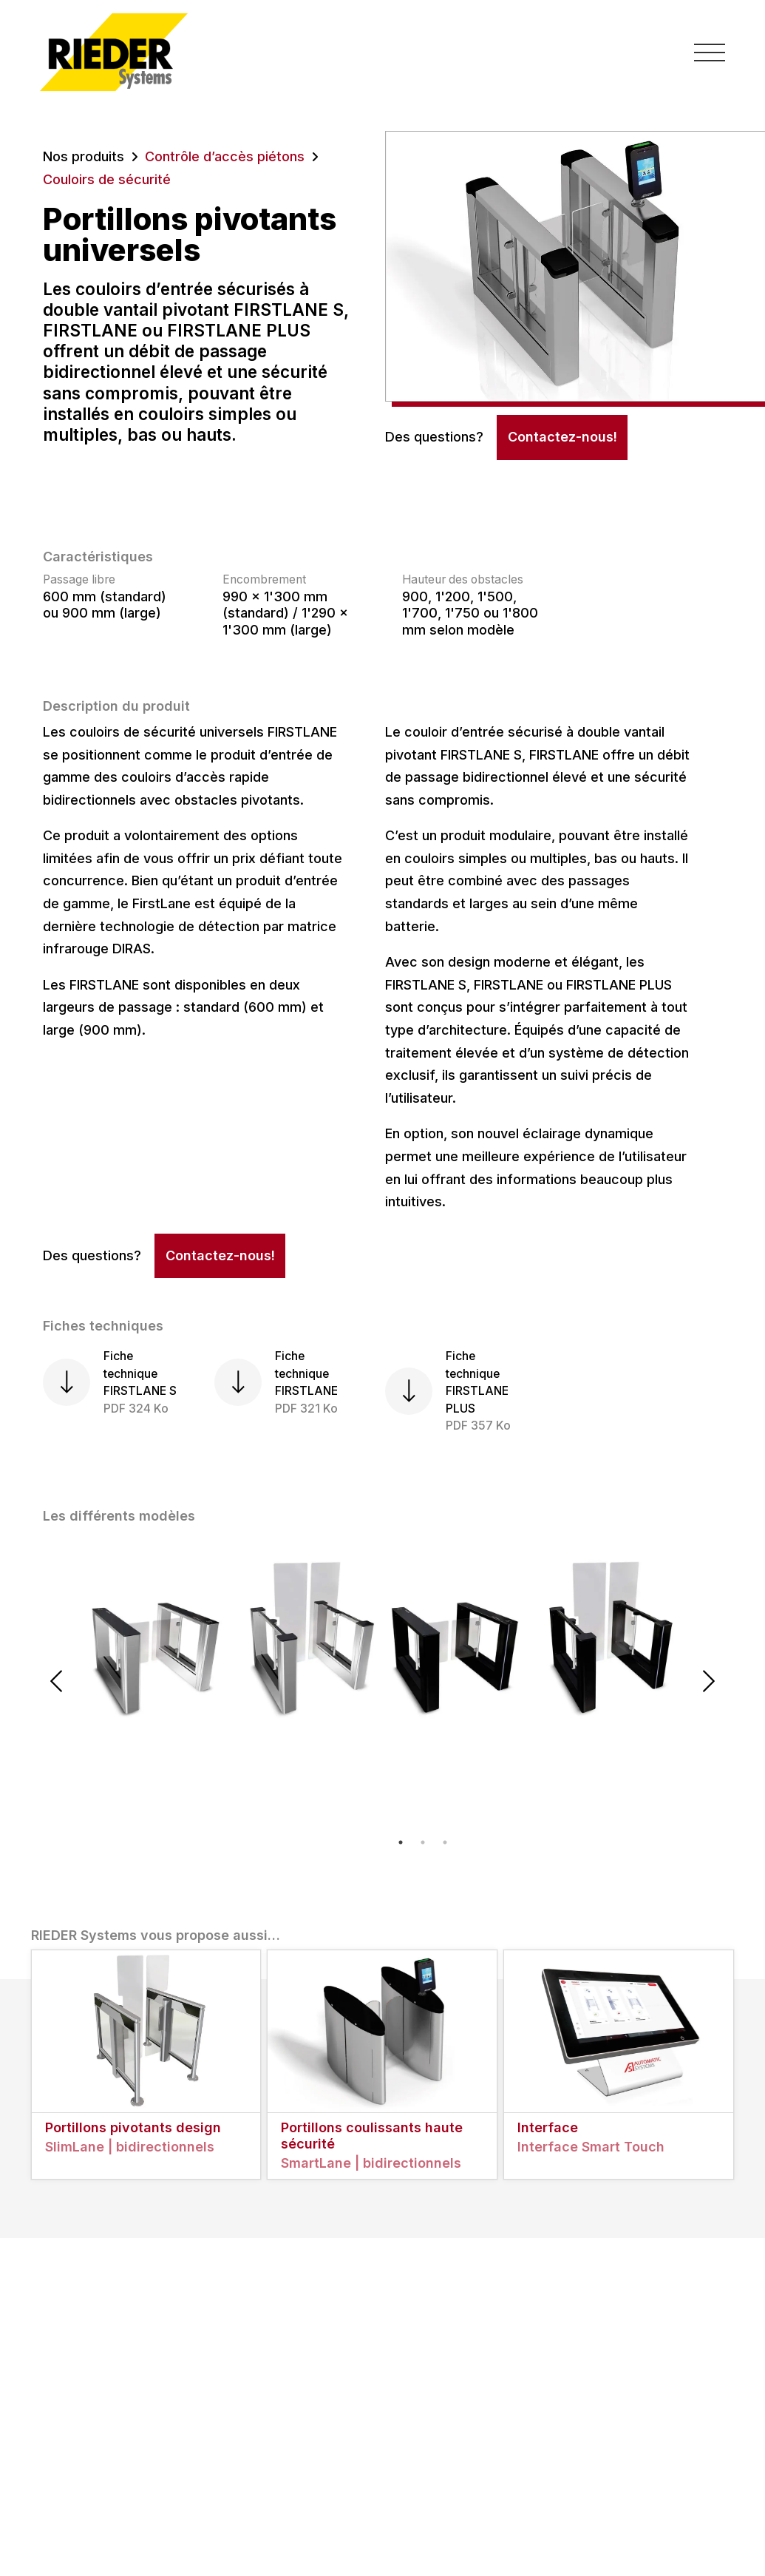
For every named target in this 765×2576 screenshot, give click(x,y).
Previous (56, 1681)
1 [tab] (400, 1842)
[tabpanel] (233, 1637)
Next (709, 1681)
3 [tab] (445, 1842)
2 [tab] (422, 1842)
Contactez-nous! (562, 436)
